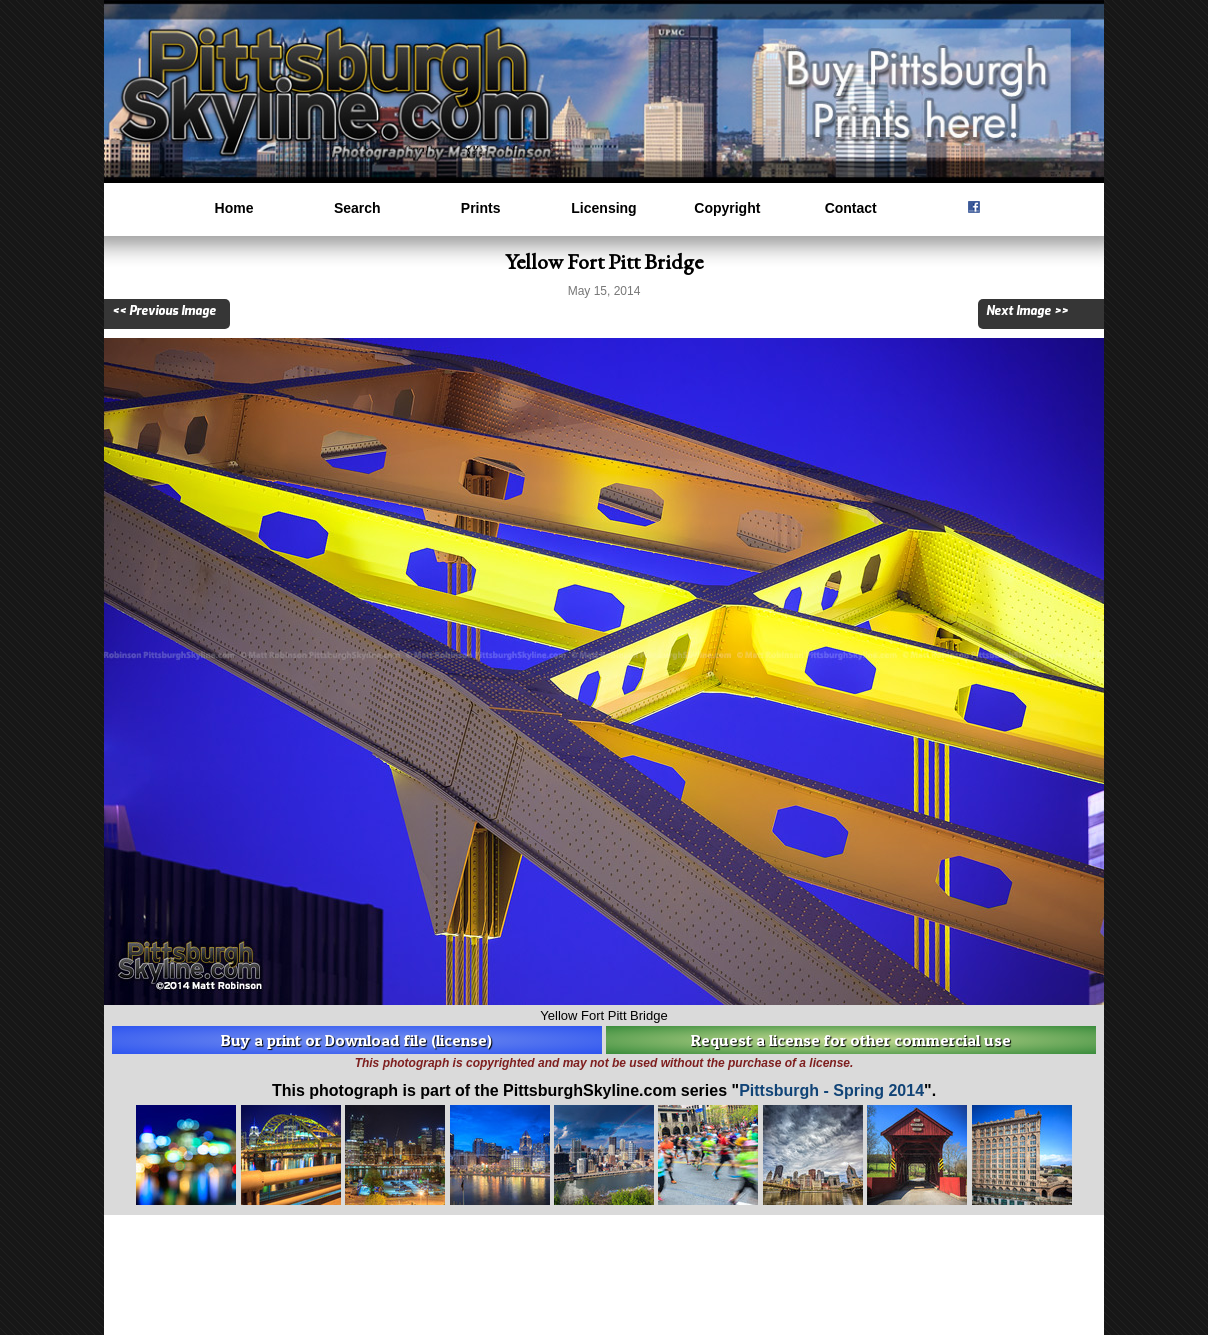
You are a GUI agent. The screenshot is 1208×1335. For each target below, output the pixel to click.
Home (234, 208)
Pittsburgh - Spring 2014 (831, 1090)
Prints (481, 208)
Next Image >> (1027, 311)
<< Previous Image (164, 311)
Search (357, 208)
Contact (851, 208)
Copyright (727, 208)
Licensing (603, 208)
